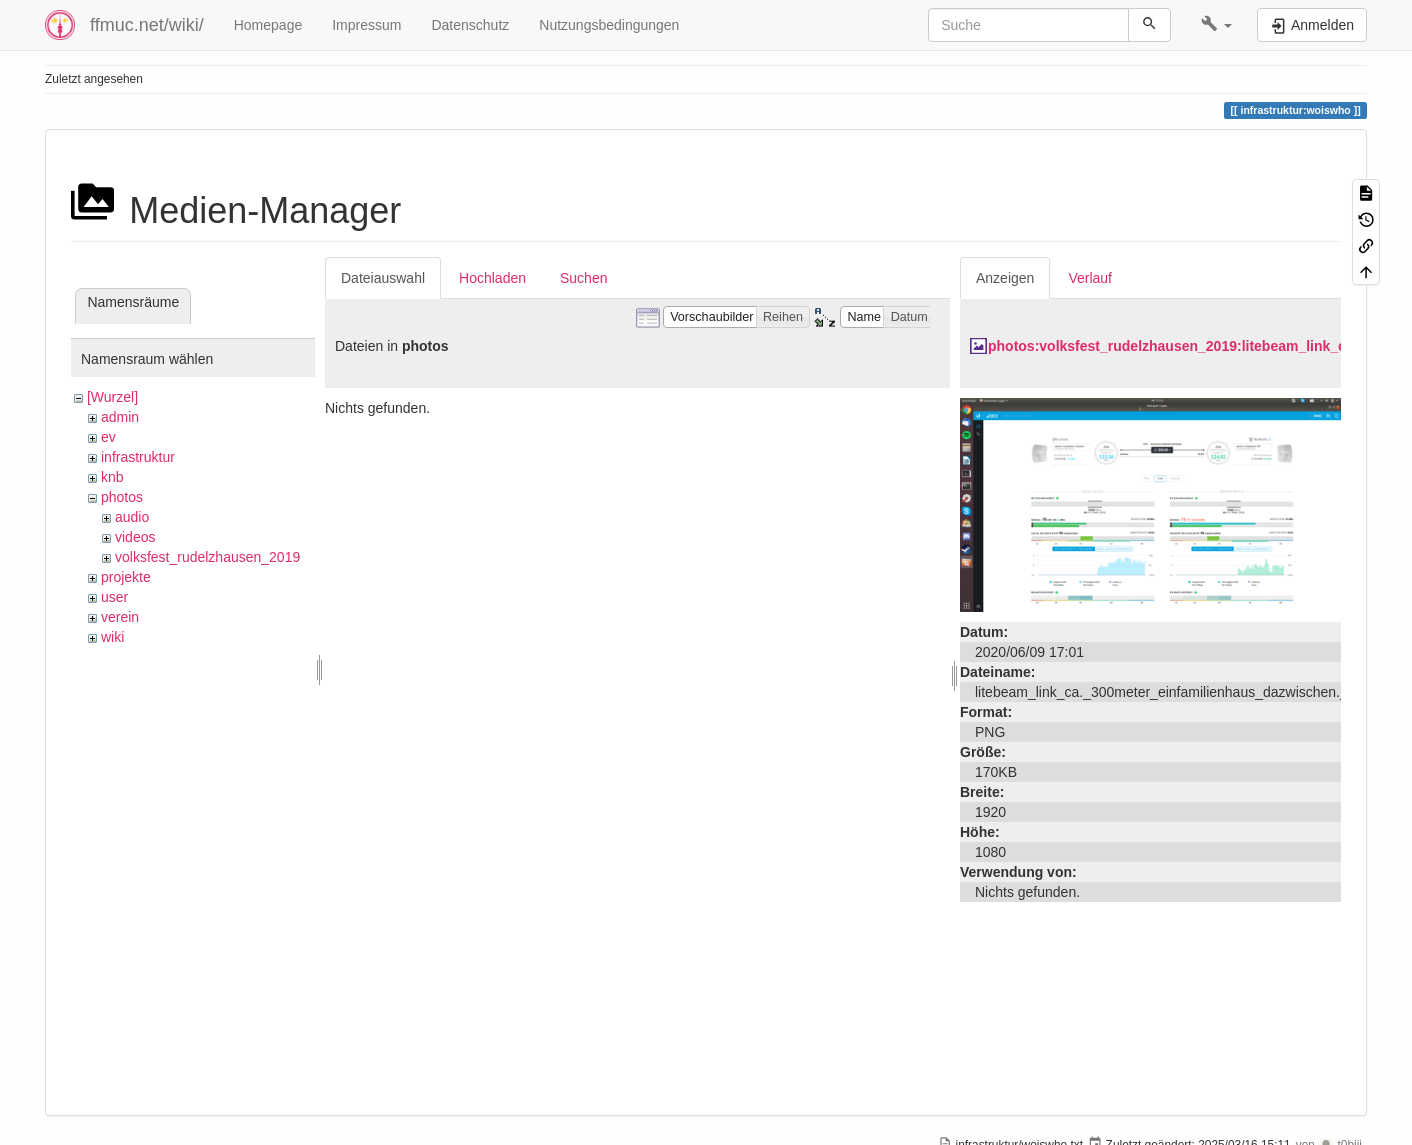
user (114, 597)
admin (120, 417)
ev (108, 437)
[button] (1216, 25)
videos (135, 537)
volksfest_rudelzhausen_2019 (207, 557)
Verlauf (1090, 278)
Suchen (583, 278)
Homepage (268, 25)
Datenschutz (470, 25)
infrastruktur (138, 457)
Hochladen (492, 278)
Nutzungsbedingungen (609, 25)
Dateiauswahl (383, 278)
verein (120, 617)
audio (132, 517)
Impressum (366, 25)
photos (122, 497)
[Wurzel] (112, 397)
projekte (126, 577)
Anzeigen (1005, 278)
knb (112, 477)
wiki (112, 637)
